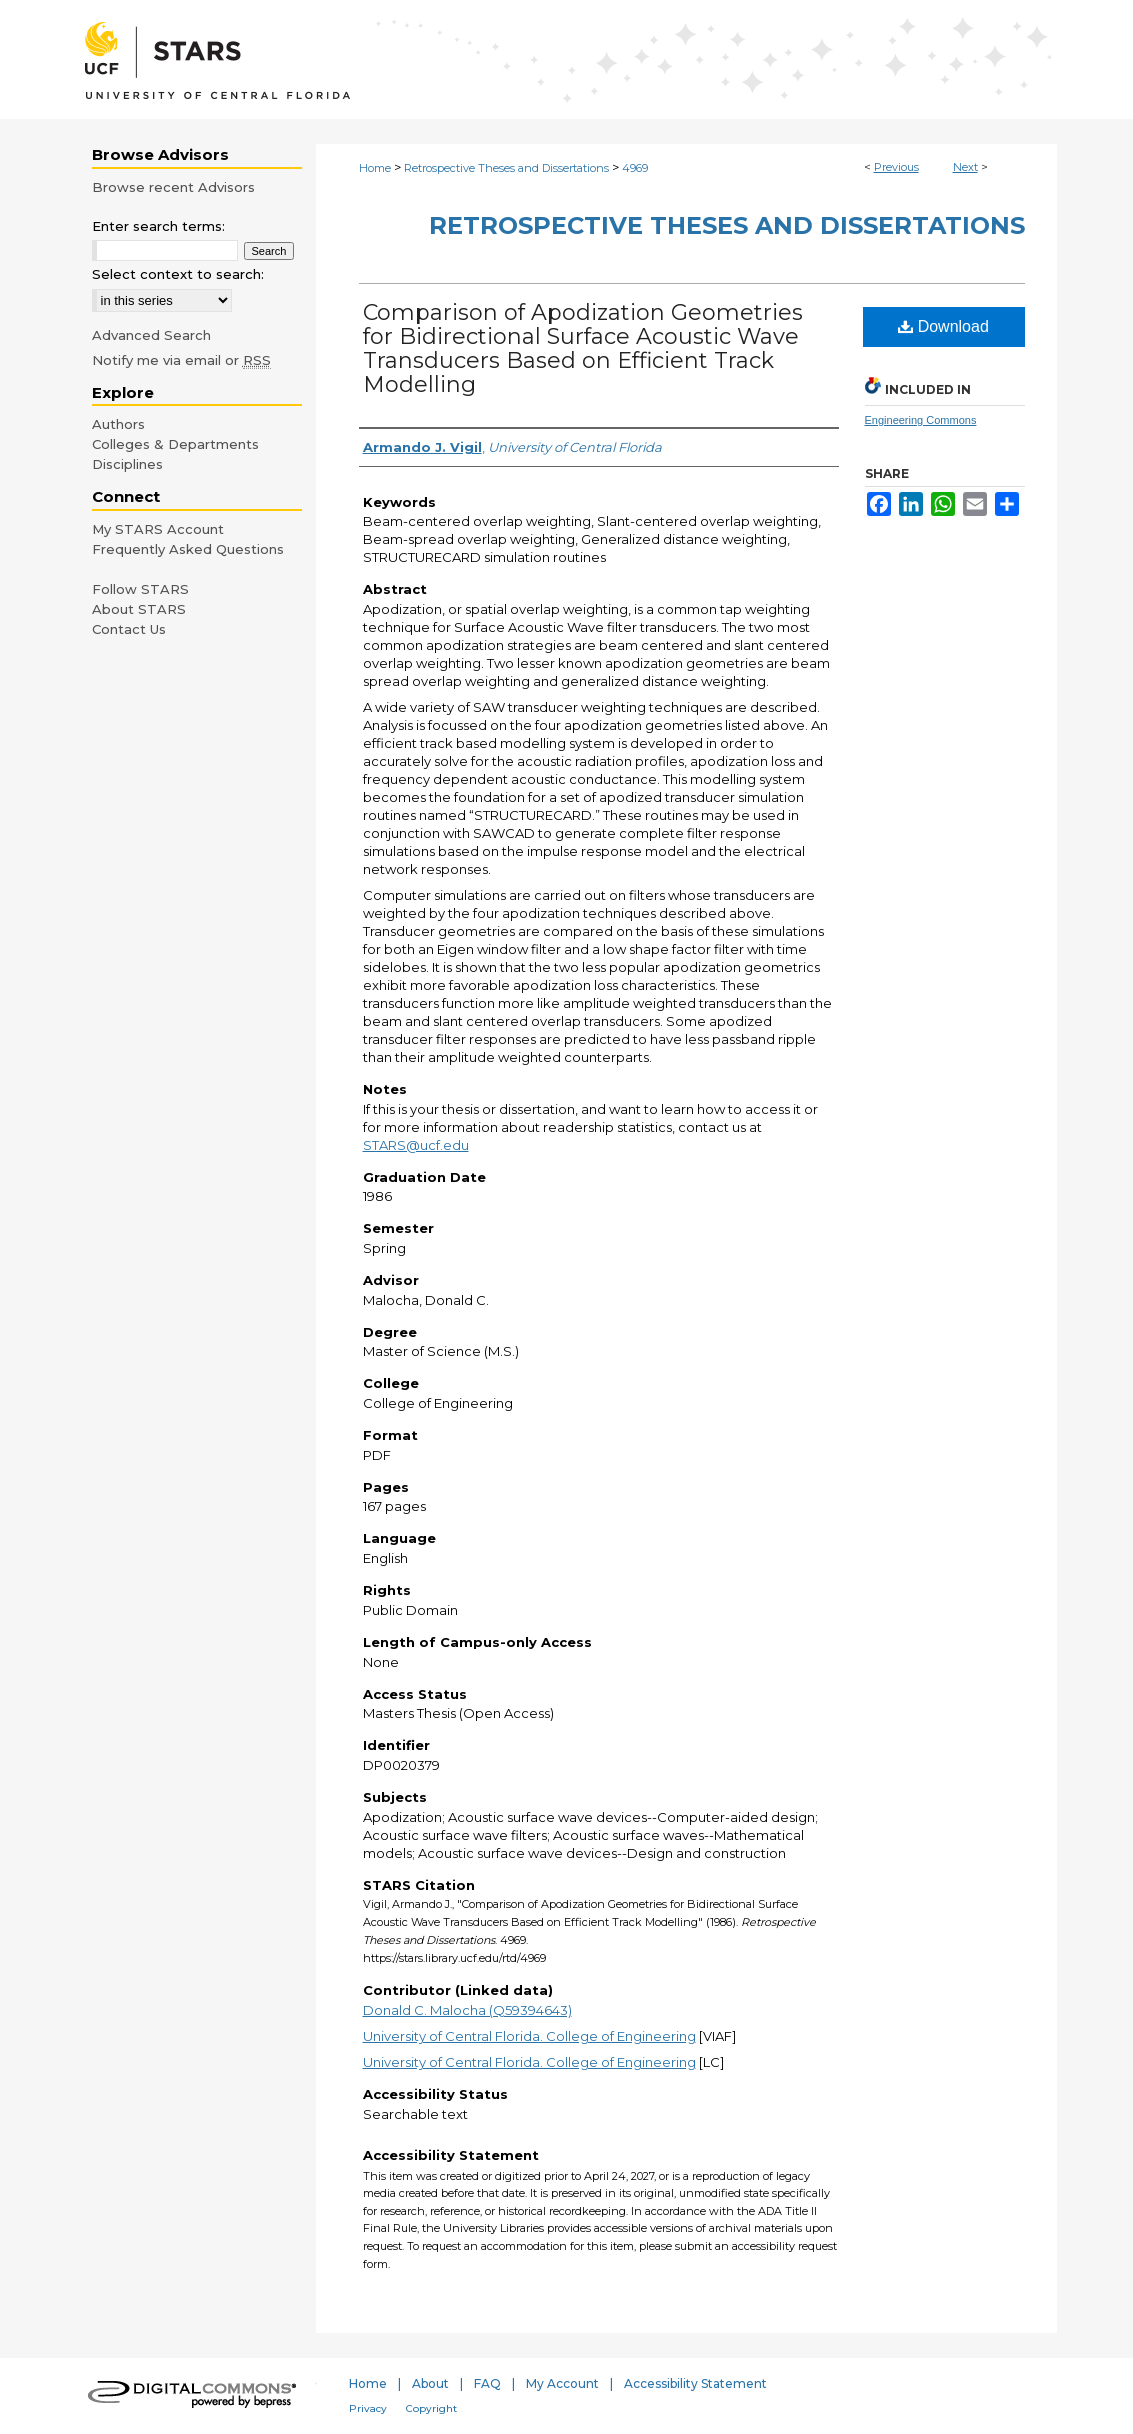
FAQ (487, 2383)
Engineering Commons (921, 420)
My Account (562, 2383)
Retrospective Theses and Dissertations (506, 168)
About (430, 2383)
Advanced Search (151, 335)
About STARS (139, 609)
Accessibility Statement (695, 2383)
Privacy (368, 2408)
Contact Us (129, 629)
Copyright (431, 2408)
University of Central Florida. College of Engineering (529, 2036)
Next (965, 167)
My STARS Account (158, 529)
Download (943, 326)
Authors (118, 424)
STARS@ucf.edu (416, 1145)
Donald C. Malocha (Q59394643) (467, 2010)
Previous (896, 167)
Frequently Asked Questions (188, 549)
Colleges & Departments (175, 444)
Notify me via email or (181, 360)
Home (375, 168)
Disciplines (127, 464)
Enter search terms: (158, 226)
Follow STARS (140, 589)
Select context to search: (178, 274)
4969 (635, 168)
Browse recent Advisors (173, 187)
